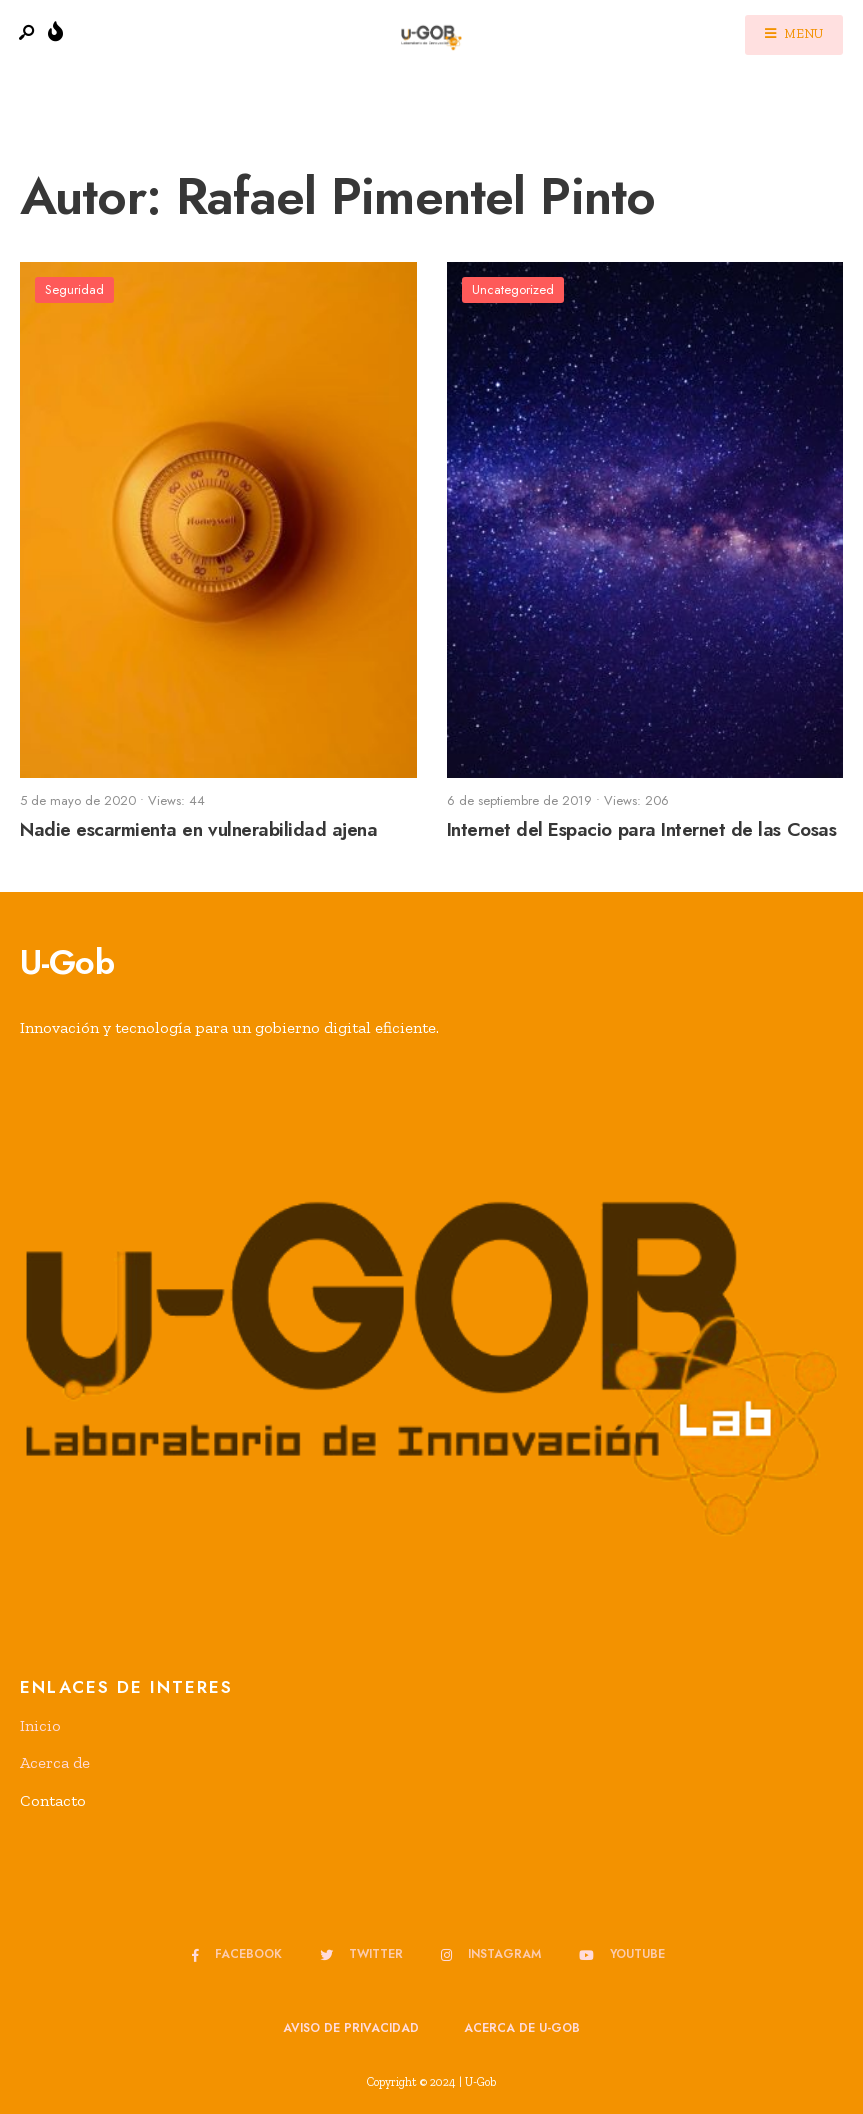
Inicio (40, 1725)
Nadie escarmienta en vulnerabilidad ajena (199, 830)
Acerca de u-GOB (522, 2028)
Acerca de (55, 1762)
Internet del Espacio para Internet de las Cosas (642, 830)
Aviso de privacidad (351, 2028)
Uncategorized (513, 289)
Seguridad (74, 289)
